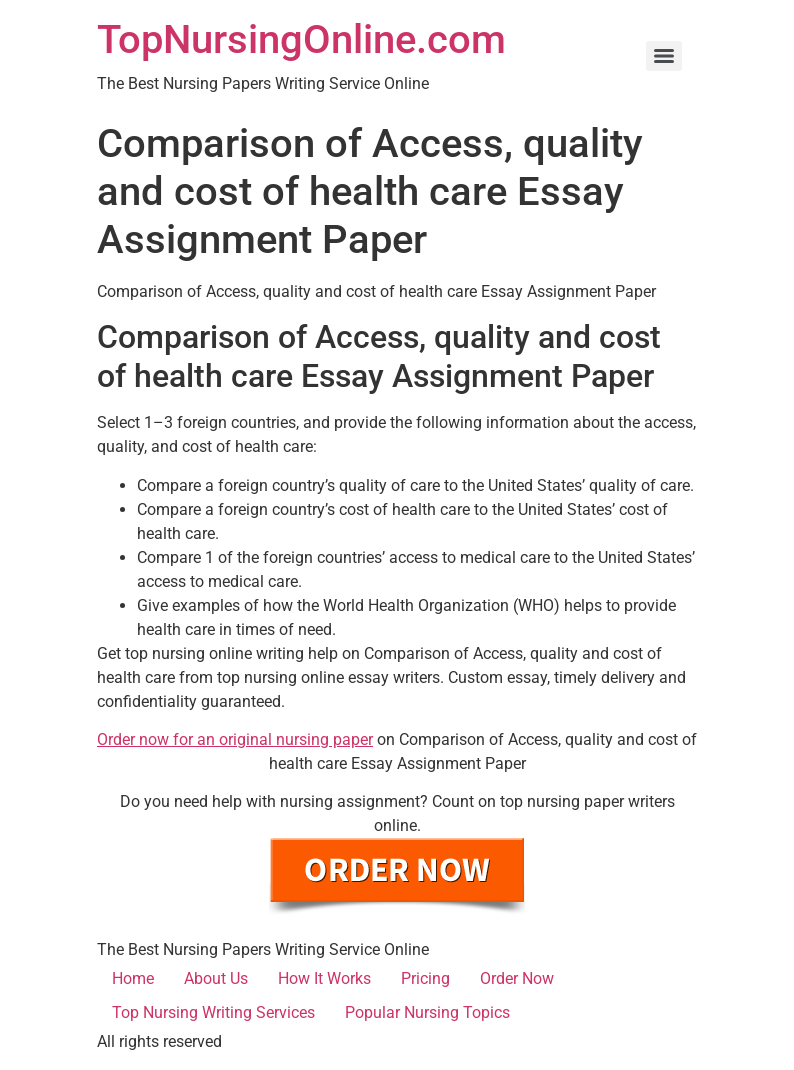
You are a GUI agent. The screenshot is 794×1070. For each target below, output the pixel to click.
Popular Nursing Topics (427, 1012)
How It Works (324, 978)
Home (133, 978)
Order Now (517, 978)
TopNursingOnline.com (301, 39)
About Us (216, 978)
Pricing (425, 978)
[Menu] (664, 56)
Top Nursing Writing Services (213, 1012)
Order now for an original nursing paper (235, 739)
